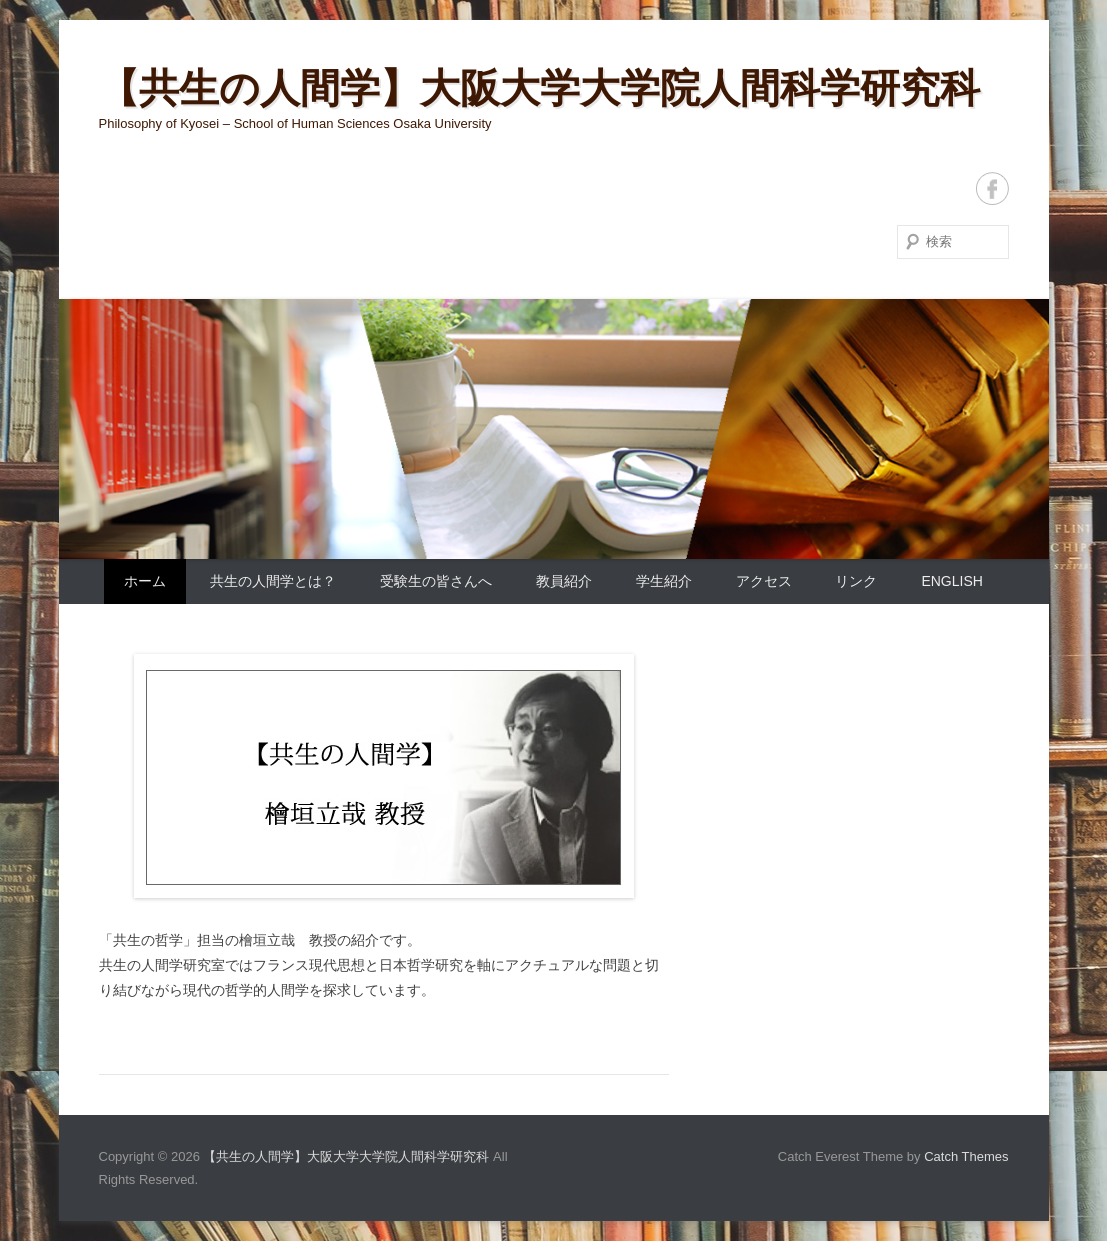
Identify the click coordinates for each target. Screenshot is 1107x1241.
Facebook (992, 188)
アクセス (764, 581)
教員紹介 (564, 581)
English (951, 581)
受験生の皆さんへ (436, 581)
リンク (856, 581)
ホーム (145, 581)
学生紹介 (664, 581)
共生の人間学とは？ (273, 581)
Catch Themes (966, 1156)
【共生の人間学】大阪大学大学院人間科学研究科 (539, 88)
